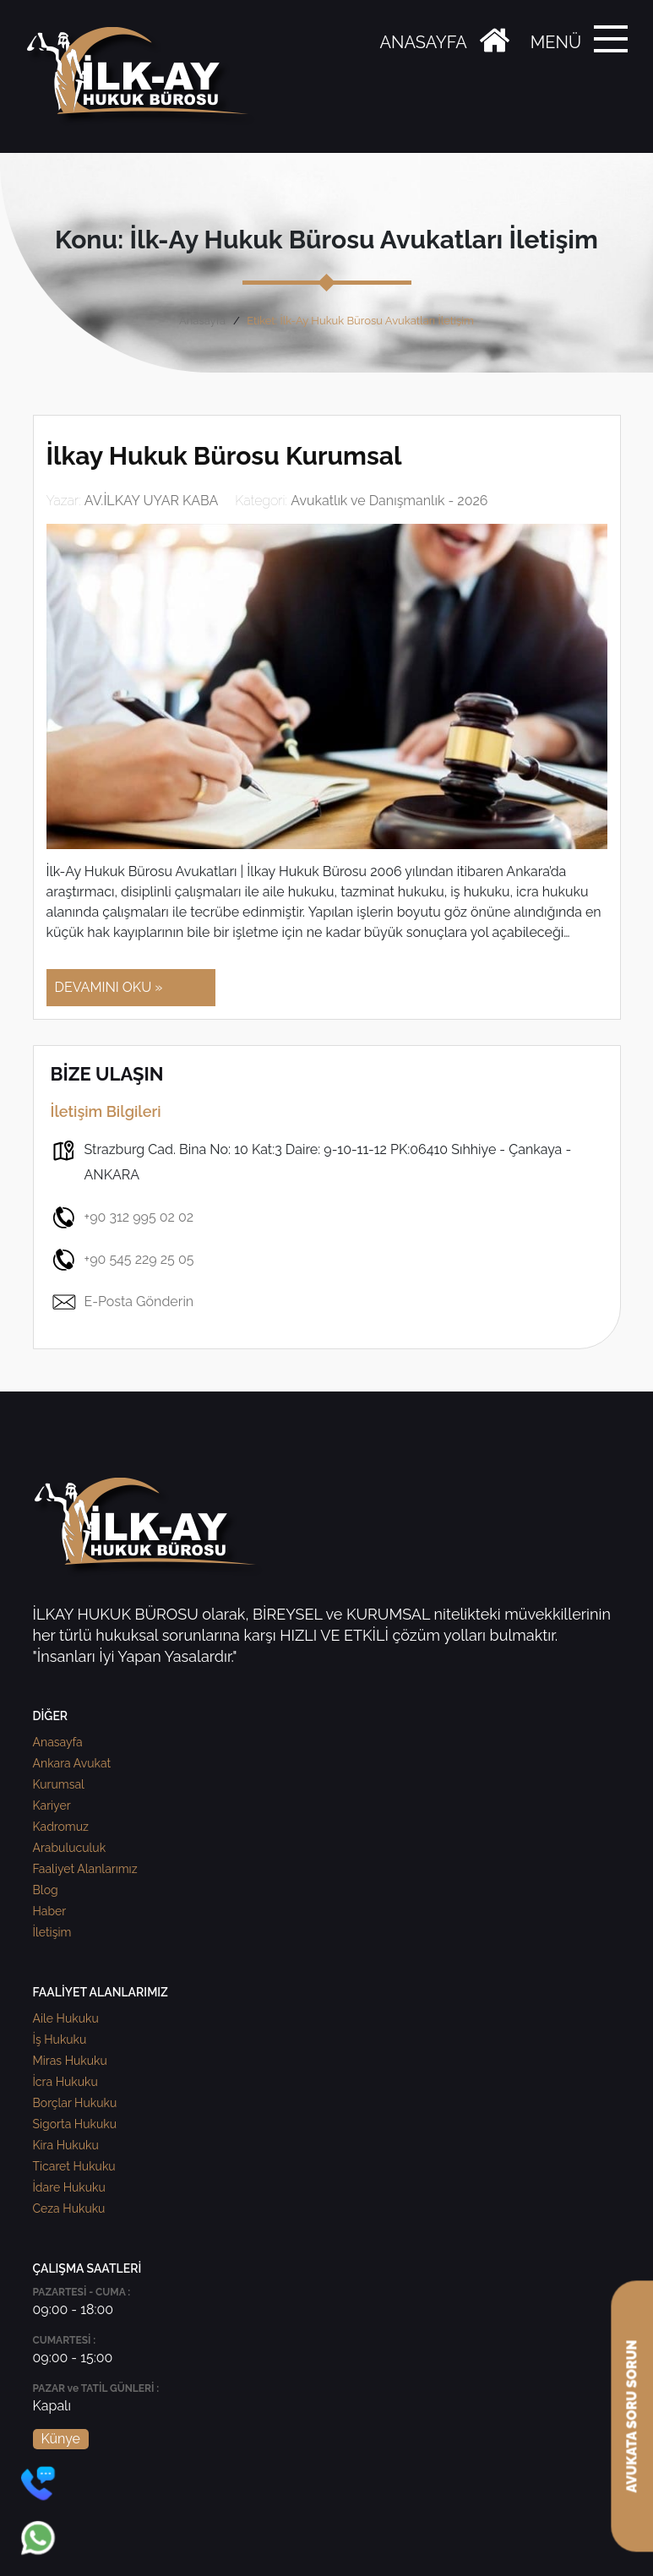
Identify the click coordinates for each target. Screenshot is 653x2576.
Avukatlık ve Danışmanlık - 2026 (389, 501)
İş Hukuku (60, 2039)
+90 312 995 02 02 (122, 1217)
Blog (45, 1890)
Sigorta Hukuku (75, 2124)
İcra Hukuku (65, 2082)
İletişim (52, 1932)
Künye (60, 2439)
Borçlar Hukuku (75, 2103)
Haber (50, 1911)
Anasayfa (202, 320)
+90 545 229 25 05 (122, 1259)
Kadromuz (61, 1826)
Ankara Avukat (72, 1763)
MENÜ (556, 42)
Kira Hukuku (66, 2145)
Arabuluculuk (69, 1847)
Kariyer (52, 1805)
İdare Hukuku (69, 2187)
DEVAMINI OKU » (109, 987)
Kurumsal (58, 1784)
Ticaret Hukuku (74, 2166)
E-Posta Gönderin (122, 1302)
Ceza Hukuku (69, 2208)
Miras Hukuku (70, 2060)
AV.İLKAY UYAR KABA (151, 501)
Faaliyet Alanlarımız (85, 1869)
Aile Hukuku (66, 2018)
